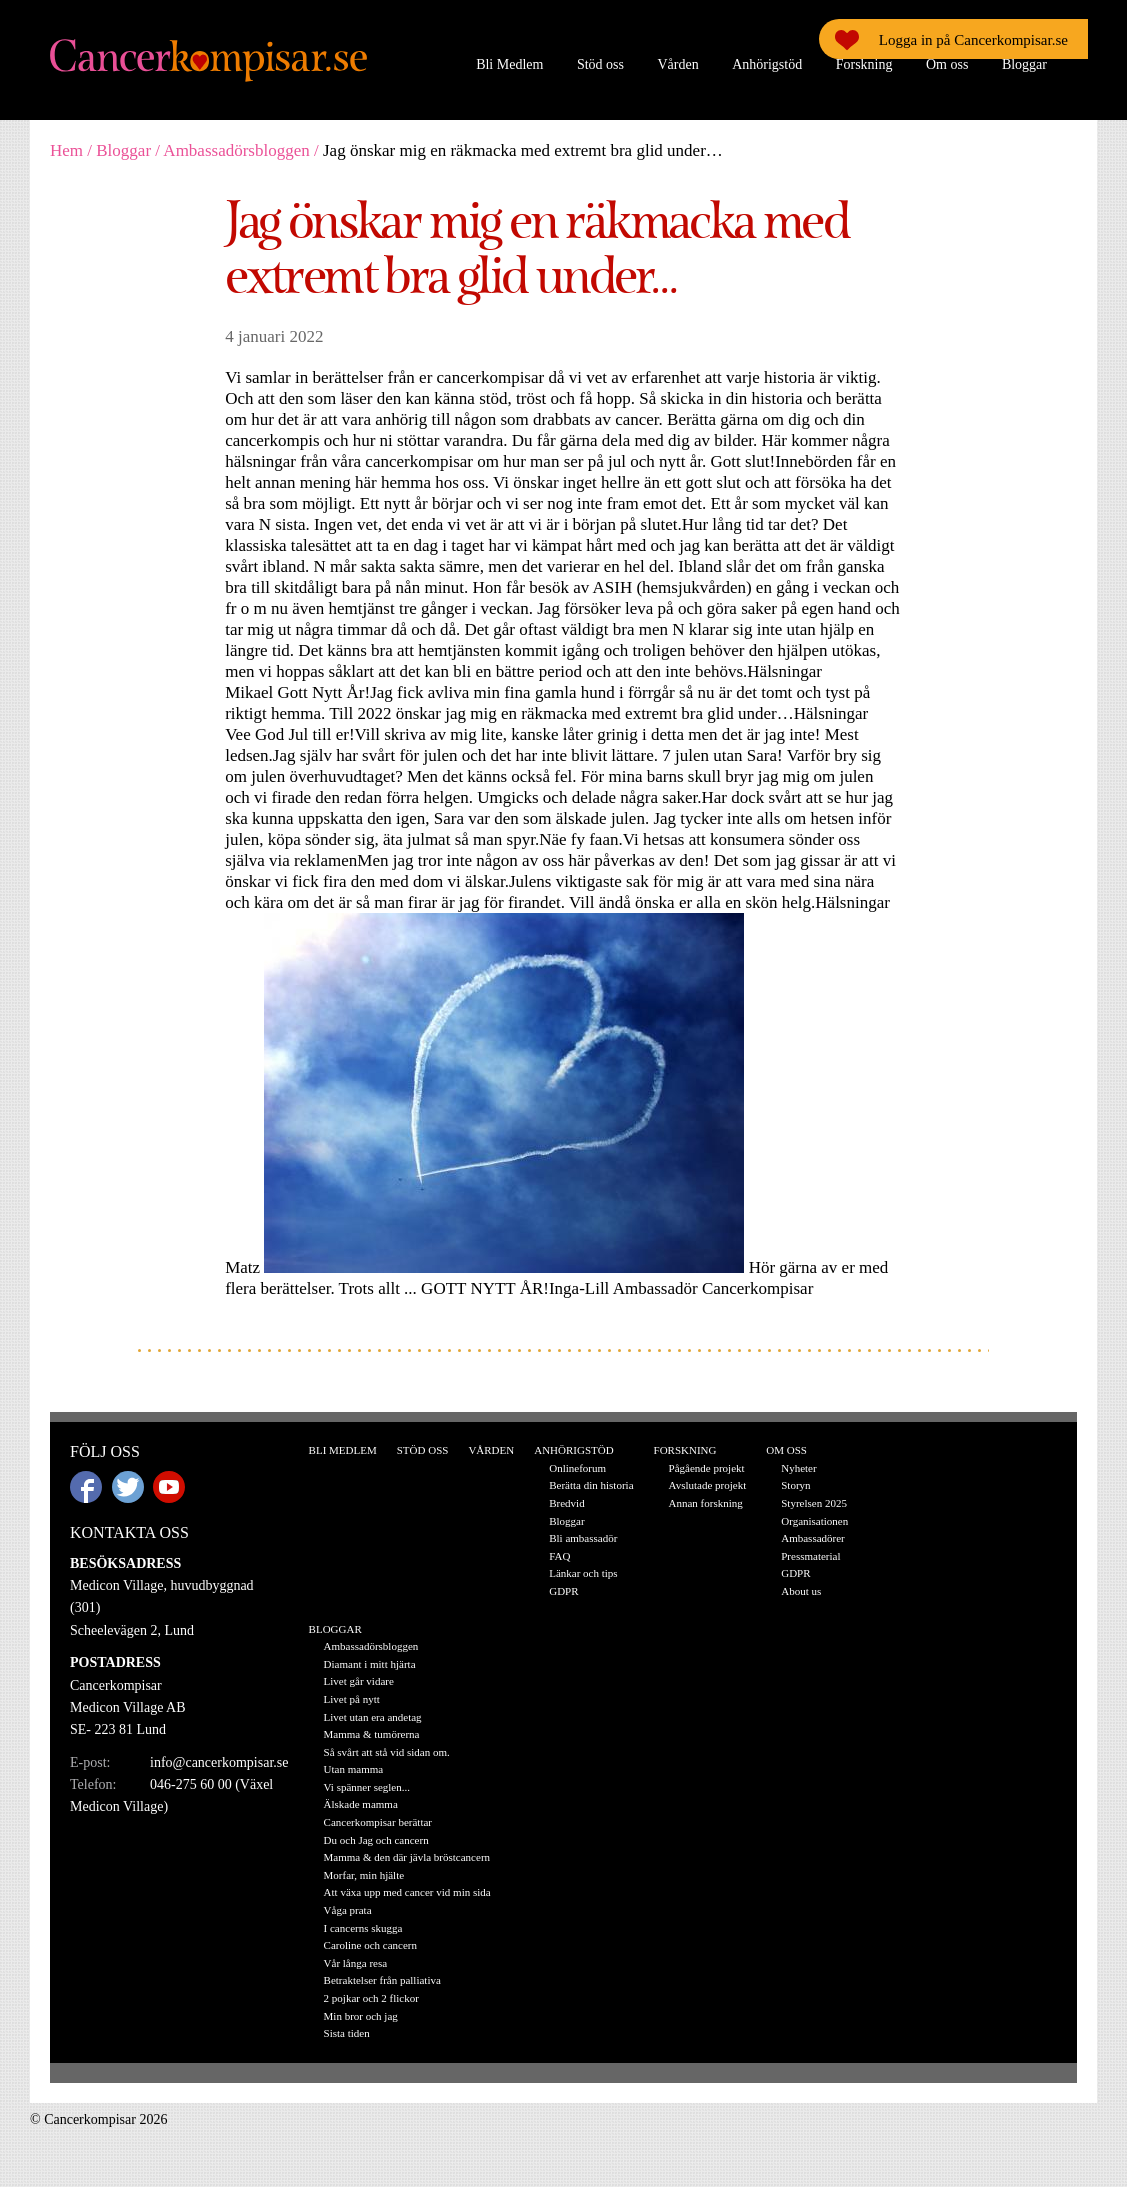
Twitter (128, 1487)
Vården (677, 64)
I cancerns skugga (363, 1928)
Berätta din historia (591, 1485)
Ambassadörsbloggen (236, 150)
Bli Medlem (509, 64)
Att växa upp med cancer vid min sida (407, 1892)
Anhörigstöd (767, 64)
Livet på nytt (352, 1699)
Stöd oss (600, 64)
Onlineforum (577, 1468)
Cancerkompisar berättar (378, 1822)
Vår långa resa (356, 1963)
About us (801, 1591)
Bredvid (566, 1503)
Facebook (86, 1487)
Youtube (169, 1487)
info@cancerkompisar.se (219, 1762)
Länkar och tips (583, 1573)
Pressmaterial (810, 1556)
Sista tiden (347, 2033)
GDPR (563, 1591)
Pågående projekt (707, 1468)
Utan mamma (354, 1769)
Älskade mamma (361, 1804)
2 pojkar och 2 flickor (371, 1998)
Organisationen (814, 1521)
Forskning (864, 64)
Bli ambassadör (583, 1538)
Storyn (795, 1485)
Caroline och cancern (370, 1945)
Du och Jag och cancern (376, 1840)
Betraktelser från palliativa (382, 1980)
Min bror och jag (361, 2016)
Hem (66, 150)
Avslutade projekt (708, 1485)
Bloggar (1024, 64)
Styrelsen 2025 (814, 1503)
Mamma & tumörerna (372, 1734)
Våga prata (348, 1910)
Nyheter (798, 1468)
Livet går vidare (359, 1681)
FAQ (559, 1556)
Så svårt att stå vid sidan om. (387, 1752)
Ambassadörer (813, 1538)
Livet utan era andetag (373, 1717)
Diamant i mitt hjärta (370, 1664)
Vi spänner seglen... (367, 1787)
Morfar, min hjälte (364, 1875)
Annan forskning (706, 1503)
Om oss (947, 64)
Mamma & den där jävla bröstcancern (407, 1857)
